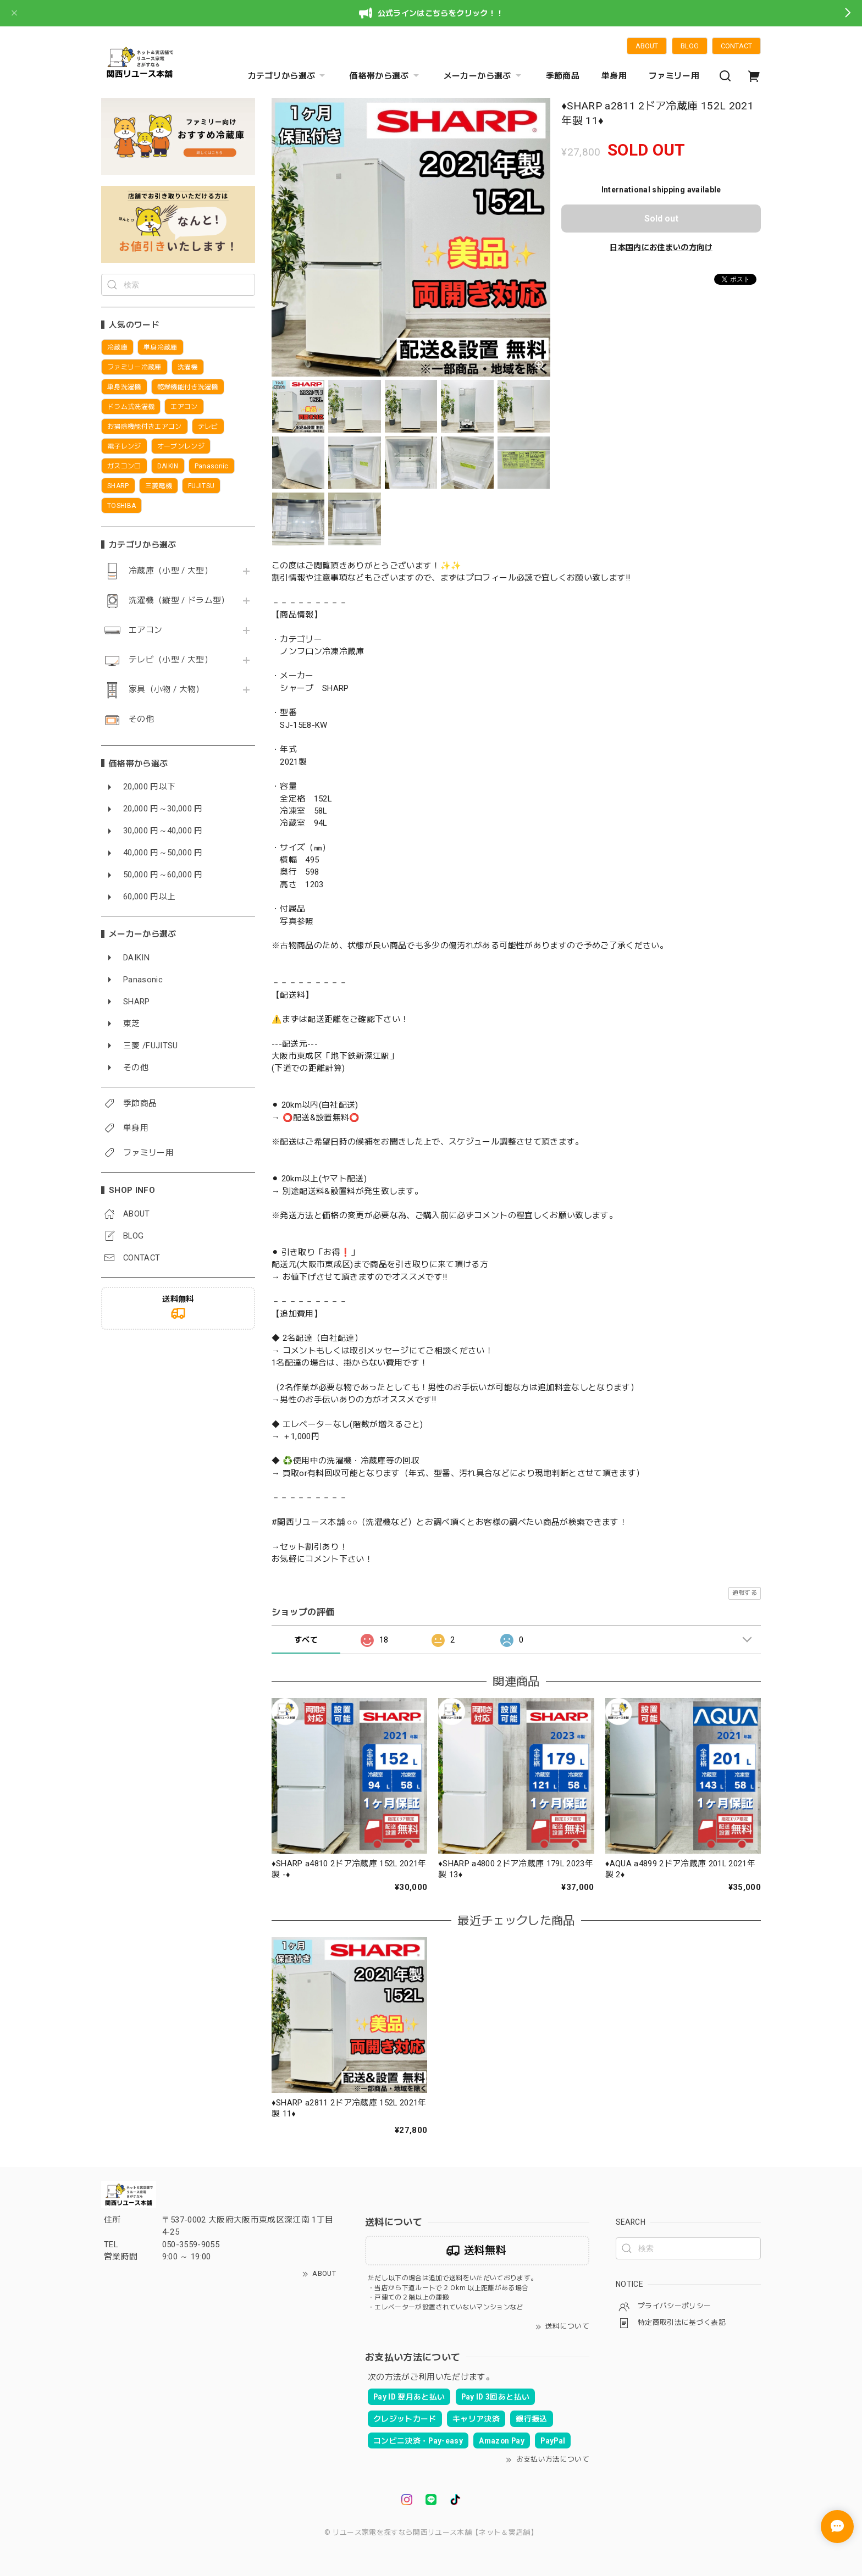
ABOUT (647, 46)
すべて (306, 1639)
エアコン (145, 630)
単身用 (614, 76)
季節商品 (562, 76)
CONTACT (736, 46)
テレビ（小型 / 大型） (171, 660)
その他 (141, 719)
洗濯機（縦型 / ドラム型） (179, 600)
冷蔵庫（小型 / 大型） (171, 571)
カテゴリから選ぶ (288, 75)
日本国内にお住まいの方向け (661, 247)
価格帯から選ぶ (385, 75)
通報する (744, 1592)
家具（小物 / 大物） (167, 689)
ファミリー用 (674, 76)
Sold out (661, 218)
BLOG (690, 46)
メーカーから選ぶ (484, 75)
